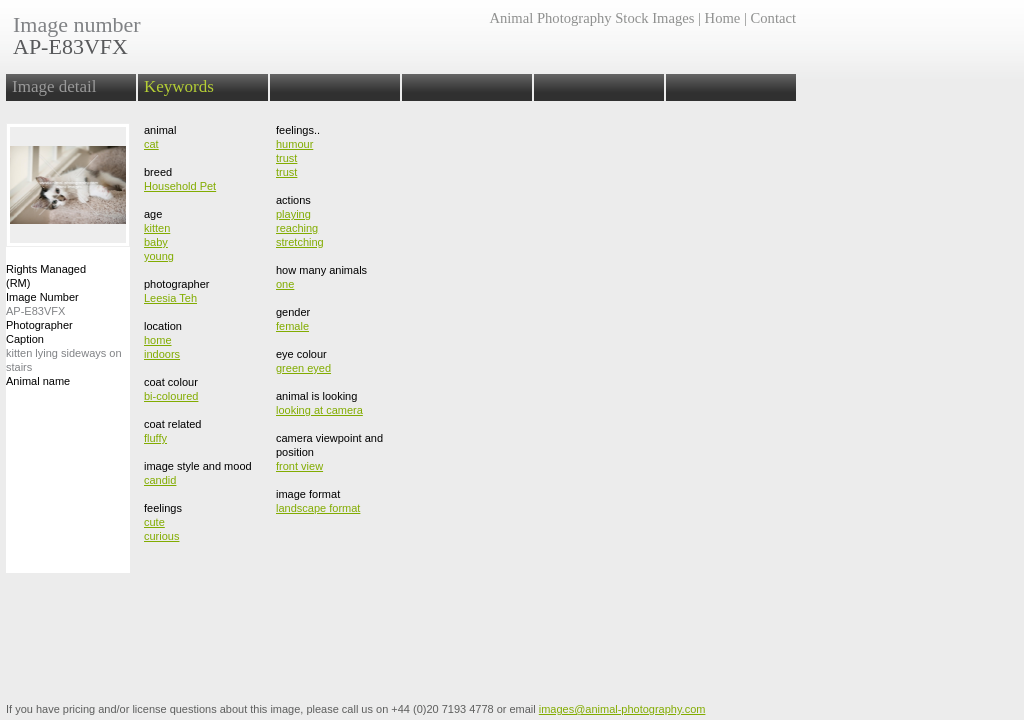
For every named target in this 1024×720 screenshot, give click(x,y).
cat (151, 144)
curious (161, 536)
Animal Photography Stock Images (591, 18)
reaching (297, 228)
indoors (162, 354)
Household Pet (180, 186)
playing (293, 214)
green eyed (303, 368)
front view (299, 466)
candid (160, 480)
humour (294, 144)
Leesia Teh (170, 298)
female (292, 326)
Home (723, 18)
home (158, 340)
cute (154, 522)
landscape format (318, 508)
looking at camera (319, 410)
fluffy (155, 438)
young (159, 256)
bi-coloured (171, 396)
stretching (300, 242)
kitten (157, 228)
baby (156, 242)
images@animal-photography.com (622, 709)
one (285, 284)
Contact (773, 18)
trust (286, 158)
